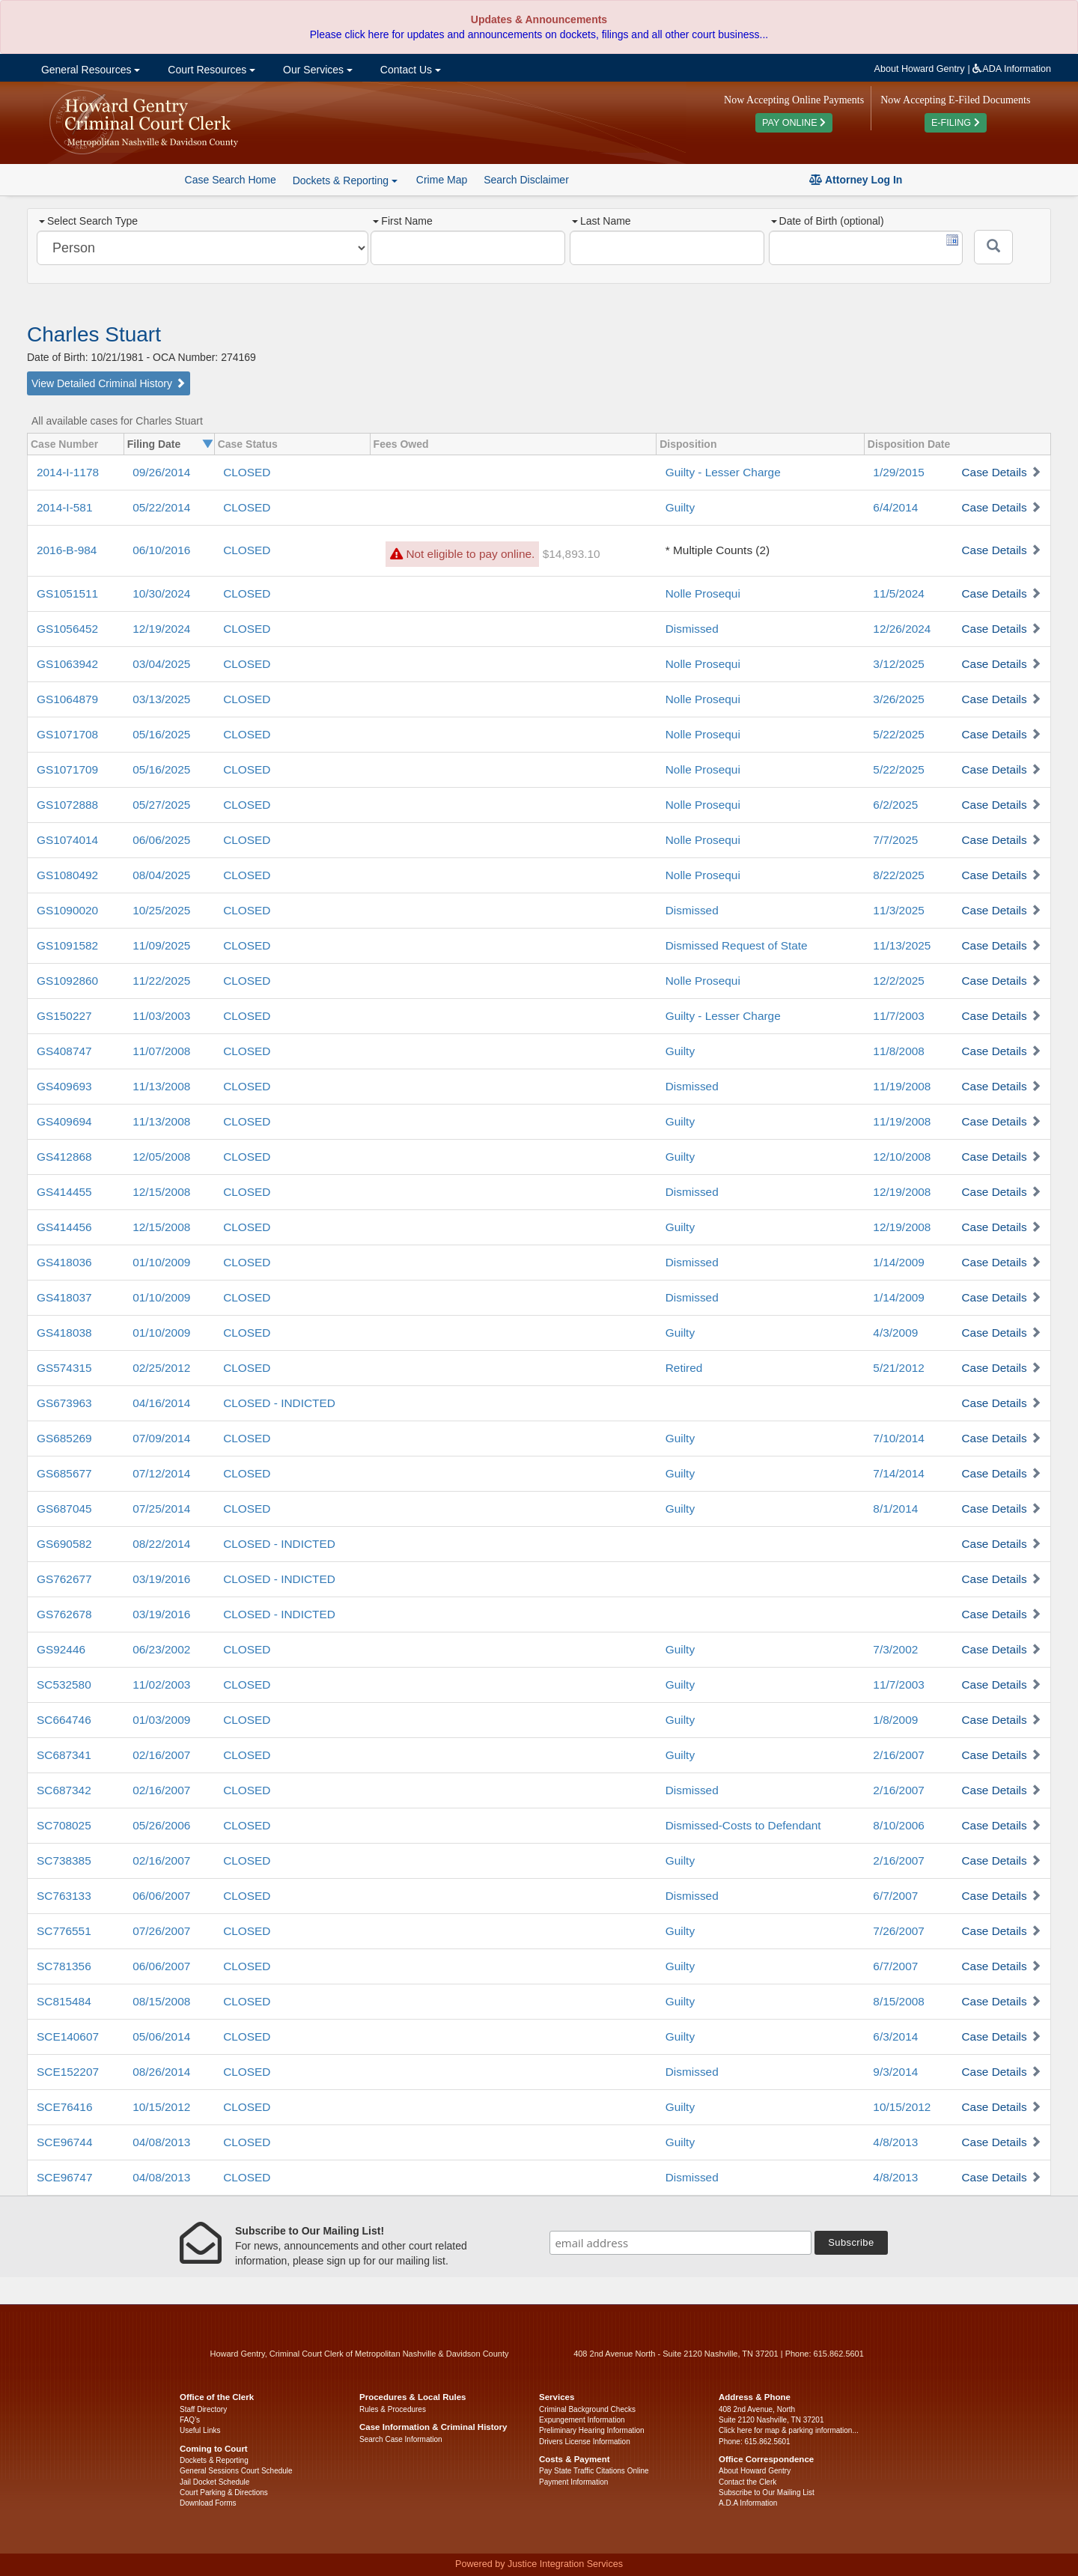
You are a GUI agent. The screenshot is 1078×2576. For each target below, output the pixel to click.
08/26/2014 (161, 2071)
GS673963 (64, 1403)
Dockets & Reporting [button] (345, 180)
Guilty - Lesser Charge (723, 472)
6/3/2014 (895, 2036)
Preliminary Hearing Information (592, 2430)
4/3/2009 (895, 1332)
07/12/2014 (161, 1473)
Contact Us (409, 70)
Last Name (601, 221)
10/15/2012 (161, 2106)
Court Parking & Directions (224, 2492)
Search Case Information (400, 2439)
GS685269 (64, 1438)
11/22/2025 (161, 980)
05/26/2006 (161, 1825)
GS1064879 (67, 699)
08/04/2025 (161, 875)
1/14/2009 (898, 1262)
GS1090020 (67, 910)
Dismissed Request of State (737, 945)
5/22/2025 (898, 734)
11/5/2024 (898, 593)
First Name (402, 221)
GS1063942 (67, 663)
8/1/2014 (895, 1508)
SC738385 (64, 1860)
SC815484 (64, 2001)
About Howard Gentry (919, 69)
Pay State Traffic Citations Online (594, 2471)
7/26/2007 (898, 1931)
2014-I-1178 (68, 472)
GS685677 (64, 1473)
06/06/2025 (161, 839)
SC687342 (64, 1790)
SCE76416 (64, 2106)
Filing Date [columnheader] (154, 444)
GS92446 (61, 1649)
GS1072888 (67, 804)
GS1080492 (67, 875)
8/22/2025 (898, 875)
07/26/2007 (161, 1931)
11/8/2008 (898, 1051)
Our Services (316, 70)
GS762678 (64, 1614)
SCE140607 (68, 2036)
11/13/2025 (902, 945)
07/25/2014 (161, 1508)
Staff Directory (203, 2409)
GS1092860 (67, 980)
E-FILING (955, 123)
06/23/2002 (161, 1649)
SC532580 (64, 1684)
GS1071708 (67, 734)
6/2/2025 (895, 804)
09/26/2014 (161, 472)
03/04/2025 (161, 663)
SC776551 (64, 1931)
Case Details (993, 472)
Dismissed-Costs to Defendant (743, 1825)
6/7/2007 (895, 1895)
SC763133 (64, 1895)
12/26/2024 (902, 628)
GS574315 (64, 1367)
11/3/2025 (898, 910)
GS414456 (64, 1227)
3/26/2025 (898, 699)
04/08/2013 (161, 2142)
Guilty (680, 507)
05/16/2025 (161, 734)
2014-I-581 (64, 507)
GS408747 (64, 1051)
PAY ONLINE (794, 123)
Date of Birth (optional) (827, 221)
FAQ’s (190, 2420)
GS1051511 (67, 593)
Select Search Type (88, 221)
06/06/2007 (161, 1895)
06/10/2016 (161, 550)
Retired (684, 1367)
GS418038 (64, 1332)
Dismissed (692, 628)
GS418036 (64, 1262)
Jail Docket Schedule (214, 2482)
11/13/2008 (161, 1086)
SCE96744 (64, 2142)
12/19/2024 (161, 628)
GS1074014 (67, 839)
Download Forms (208, 2503)
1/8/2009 (895, 1719)
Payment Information (573, 2482)
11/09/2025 (161, 945)
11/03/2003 (161, 1015)
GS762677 (64, 1579)
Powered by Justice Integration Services (539, 2564)
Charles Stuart (94, 334)
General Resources (89, 70)
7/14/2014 (898, 1473)
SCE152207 (68, 2071)
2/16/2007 (898, 1755)
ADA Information (1011, 69)
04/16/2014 (161, 1403)
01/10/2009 (161, 1262)
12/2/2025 (898, 980)
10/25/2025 (161, 910)
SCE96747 (64, 2177)
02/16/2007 (161, 1755)
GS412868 (64, 1156)
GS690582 (64, 1543)
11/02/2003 (161, 1684)
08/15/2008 (161, 2001)
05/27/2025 (161, 804)
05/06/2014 (161, 2036)
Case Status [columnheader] (248, 444)
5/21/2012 (898, 1367)
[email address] (680, 2243)
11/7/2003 (898, 1015)
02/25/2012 (161, 1367)
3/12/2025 (898, 663)
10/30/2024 (161, 593)
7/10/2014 (898, 1438)
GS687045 (64, 1508)
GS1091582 (67, 945)
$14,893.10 (571, 553)
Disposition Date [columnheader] (909, 444)
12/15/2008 (161, 1191)
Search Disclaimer (526, 180)
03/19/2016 (161, 1579)
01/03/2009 (161, 1719)
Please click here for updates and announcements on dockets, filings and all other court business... (539, 34)
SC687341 (64, 1755)
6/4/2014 (895, 507)
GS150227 (64, 1015)
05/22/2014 (161, 507)
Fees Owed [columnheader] (401, 444)
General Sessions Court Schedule (236, 2471)
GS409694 (64, 1121)
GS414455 (64, 1191)
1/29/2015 (898, 472)
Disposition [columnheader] (688, 444)
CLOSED (246, 472)
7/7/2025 (895, 839)
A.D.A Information (748, 2503)
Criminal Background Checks (587, 2409)
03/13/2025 (161, 699)
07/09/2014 (161, 1438)
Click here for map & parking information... (789, 2430)
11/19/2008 (902, 1086)
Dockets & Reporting (214, 2460)
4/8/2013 (895, 2142)
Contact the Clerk (747, 2482)
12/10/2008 (902, 1156)
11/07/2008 (161, 1051)
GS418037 (64, 1297)
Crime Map (441, 180)
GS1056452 (67, 628)
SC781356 (64, 1966)
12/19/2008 (902, 1191)
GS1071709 (67, 769)
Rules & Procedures (392, 2409)
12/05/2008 (161, 1156)
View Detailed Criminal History (108, 383)
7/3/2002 (895, 1649)
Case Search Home (230, 180)
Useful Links (200, 2430)
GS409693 (64, 1086)
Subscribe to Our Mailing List (766, 2492)
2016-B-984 (67, 550)
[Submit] (993, 247)
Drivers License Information (584, 2441)
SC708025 (64, 1825)
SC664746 (64, 1719)
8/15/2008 (898, 2001)
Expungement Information (582, 2420)
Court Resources (210, 70)
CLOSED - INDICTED (279, 1403)
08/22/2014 (161, 1543)
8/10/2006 (898, 1825)
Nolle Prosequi (703, 593)
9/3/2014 (895, 2071)
